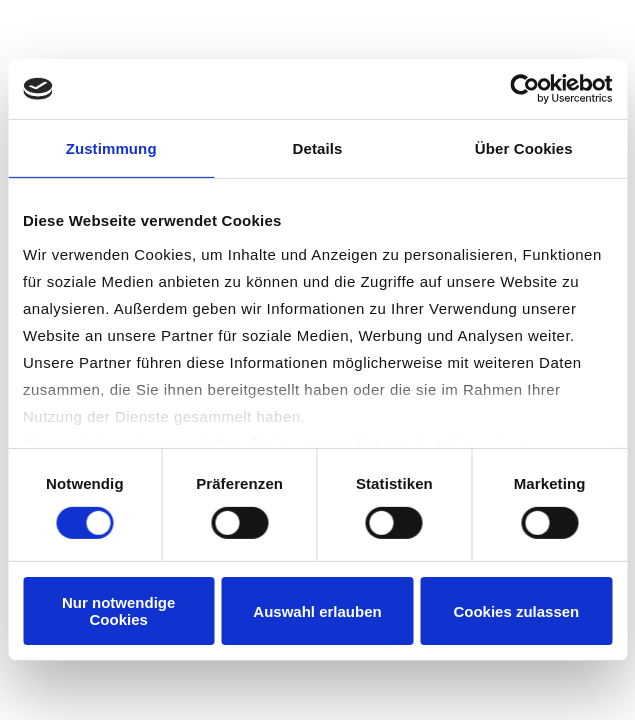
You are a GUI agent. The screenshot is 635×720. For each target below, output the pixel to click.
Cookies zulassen (516, 611)
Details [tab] (318, 148)
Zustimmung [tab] (111, 148)
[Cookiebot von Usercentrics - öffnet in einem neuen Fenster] (524, 89)
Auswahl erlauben (317, 611)
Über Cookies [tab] (524, 148)
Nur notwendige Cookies (118, 611)
